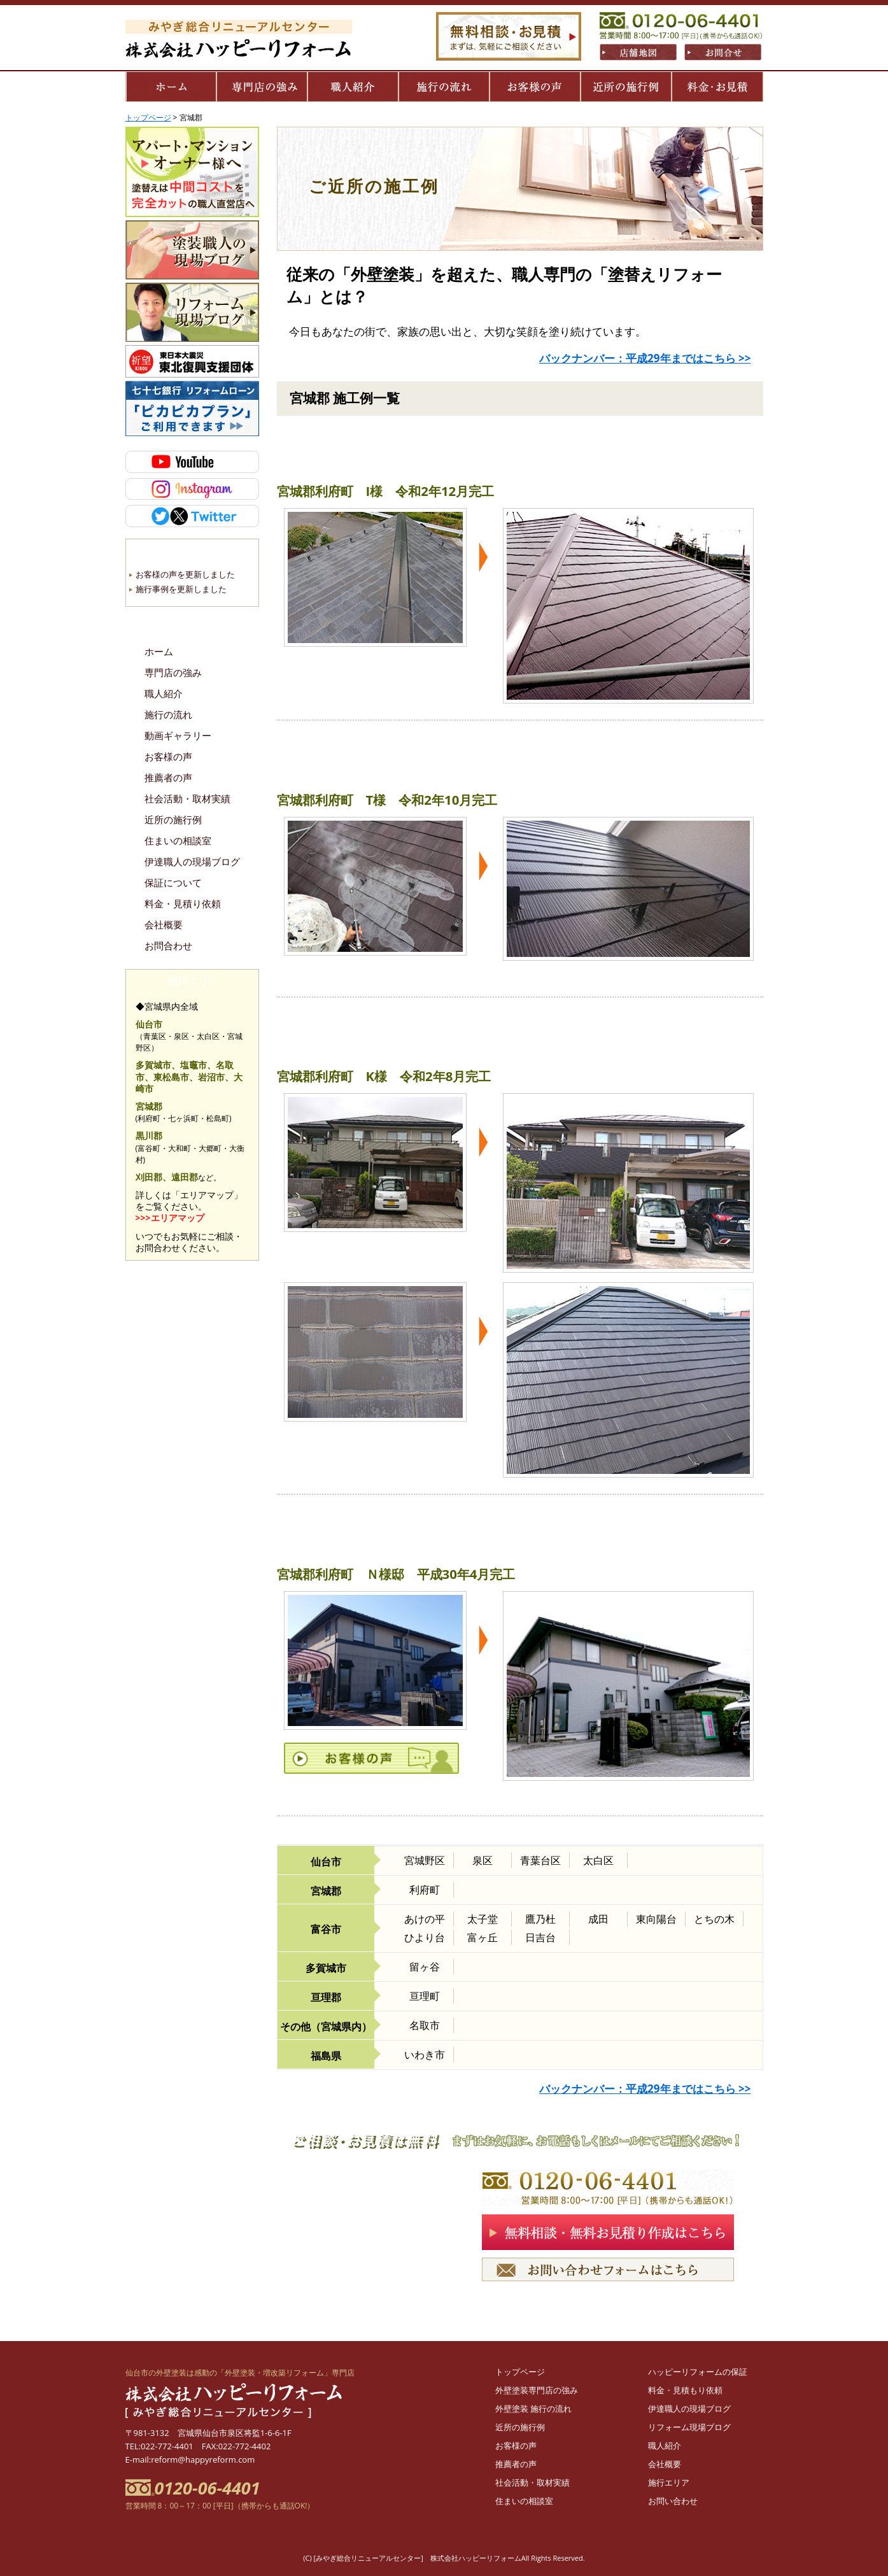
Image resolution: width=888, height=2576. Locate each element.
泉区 (482, 1860)
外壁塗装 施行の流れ (533, 2408)
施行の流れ (168, 715)
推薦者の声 (168, 778)
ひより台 (424, 1937)
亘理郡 (326, 1997)
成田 (598, 1919)
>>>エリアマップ (170, 1218)
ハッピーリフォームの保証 (697, 2371)
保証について (173, 883)
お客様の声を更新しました (185, 574)
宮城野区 (424, 1860)
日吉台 (540, 1937)
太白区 (598, 1860)
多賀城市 (326, 1968)
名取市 (424, 2025)
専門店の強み (173, 673)
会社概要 (163, 925)
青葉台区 (540, 1860)
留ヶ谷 (424, 1967)
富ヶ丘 (482, 1937)
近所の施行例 (173, 820)
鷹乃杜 (540, 1919)
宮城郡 (326, 1891)
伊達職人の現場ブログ (192, 862)
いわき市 (424, 2055)
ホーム (158, 652)
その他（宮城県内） (326, 2027)
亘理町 (424, 1996)
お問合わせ (168, 946)
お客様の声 (168, 757)
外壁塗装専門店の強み (536, 2390)
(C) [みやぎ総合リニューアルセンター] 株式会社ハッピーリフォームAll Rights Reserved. (443, 2558)
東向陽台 (656, 1919)
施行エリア (668, 2482)
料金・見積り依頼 (182, 904)
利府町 (424, 1890)
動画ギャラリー (177, 736)
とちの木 (714, 1919)
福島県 (326, 2056)
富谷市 (326, 1929)
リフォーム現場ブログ (689, 2427)
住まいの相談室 (177, 841)
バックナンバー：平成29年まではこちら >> (645, 358)
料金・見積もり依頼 (685, 2390)
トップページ (520, 2371)
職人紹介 (163, 694)
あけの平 (424, 1919)
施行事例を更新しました (181, 589)
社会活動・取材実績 (187, 799)
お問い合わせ (673, 2501)
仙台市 (326, 1862)
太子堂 (482, 1919)
